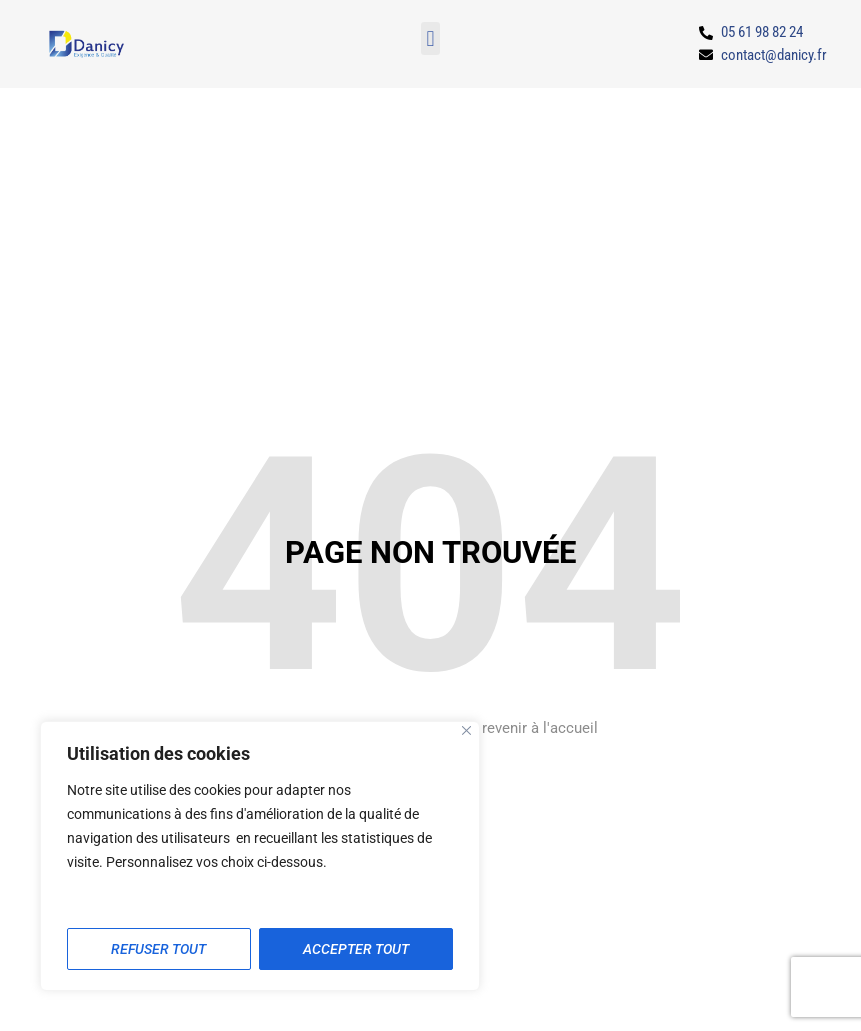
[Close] (466, 730)
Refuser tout (158, 949)
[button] (430, 38)
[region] (260, 856)
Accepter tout (356, 949)
